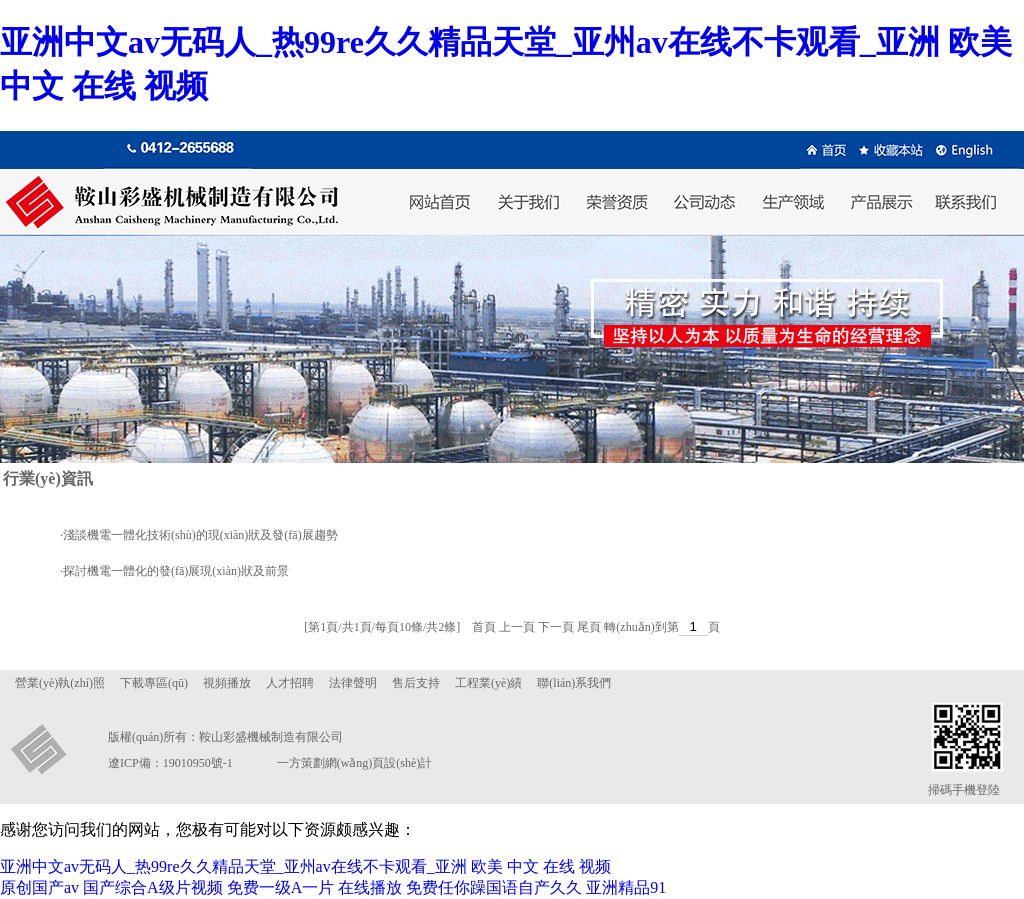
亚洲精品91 (626, 887)
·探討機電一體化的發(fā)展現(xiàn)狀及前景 (174, 571)
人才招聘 (290, 683)
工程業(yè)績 (488, 683)
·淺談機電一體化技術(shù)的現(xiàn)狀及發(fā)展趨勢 (199, 535)
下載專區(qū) (154, 683)
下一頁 (556, 627)
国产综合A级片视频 (153, 887)
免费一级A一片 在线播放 (315, 887)
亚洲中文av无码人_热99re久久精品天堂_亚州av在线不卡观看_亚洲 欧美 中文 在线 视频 (305, 866)
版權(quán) (135, 737)
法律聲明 (353, 683)
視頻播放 (227, 683)
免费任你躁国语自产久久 (494, 887)
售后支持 (416, 683)
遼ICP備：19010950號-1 (170, 763)
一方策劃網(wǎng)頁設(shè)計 (355, 763)
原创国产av (39, 887)
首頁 (484, 627)
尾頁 (589, 627)
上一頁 (517, 627)
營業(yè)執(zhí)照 (60, 683)
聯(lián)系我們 (574, 683)
